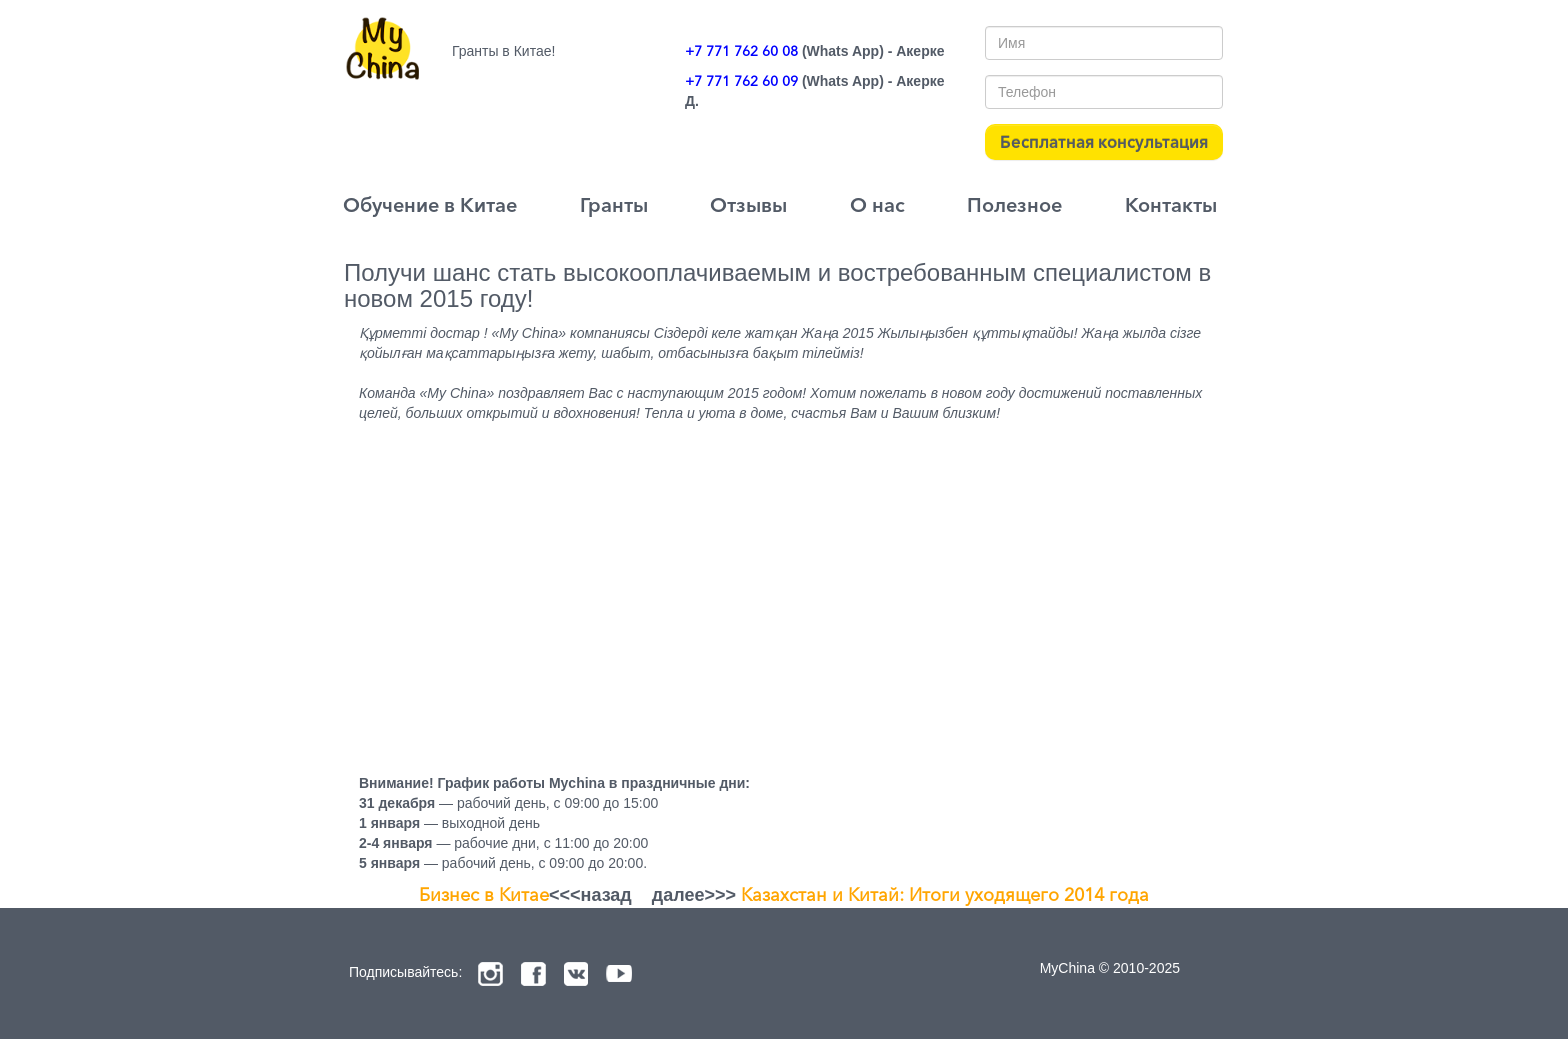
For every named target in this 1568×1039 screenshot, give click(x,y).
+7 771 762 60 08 (741, 51)
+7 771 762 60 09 (741, 81)
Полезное (1014, 205)
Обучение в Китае (430, 205)
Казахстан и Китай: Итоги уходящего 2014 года (945, 895)
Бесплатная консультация (1104, 141)
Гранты (614, 205)
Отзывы (748, 205)
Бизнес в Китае (484, 895)
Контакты (1171, 205)
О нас (877, 205)
